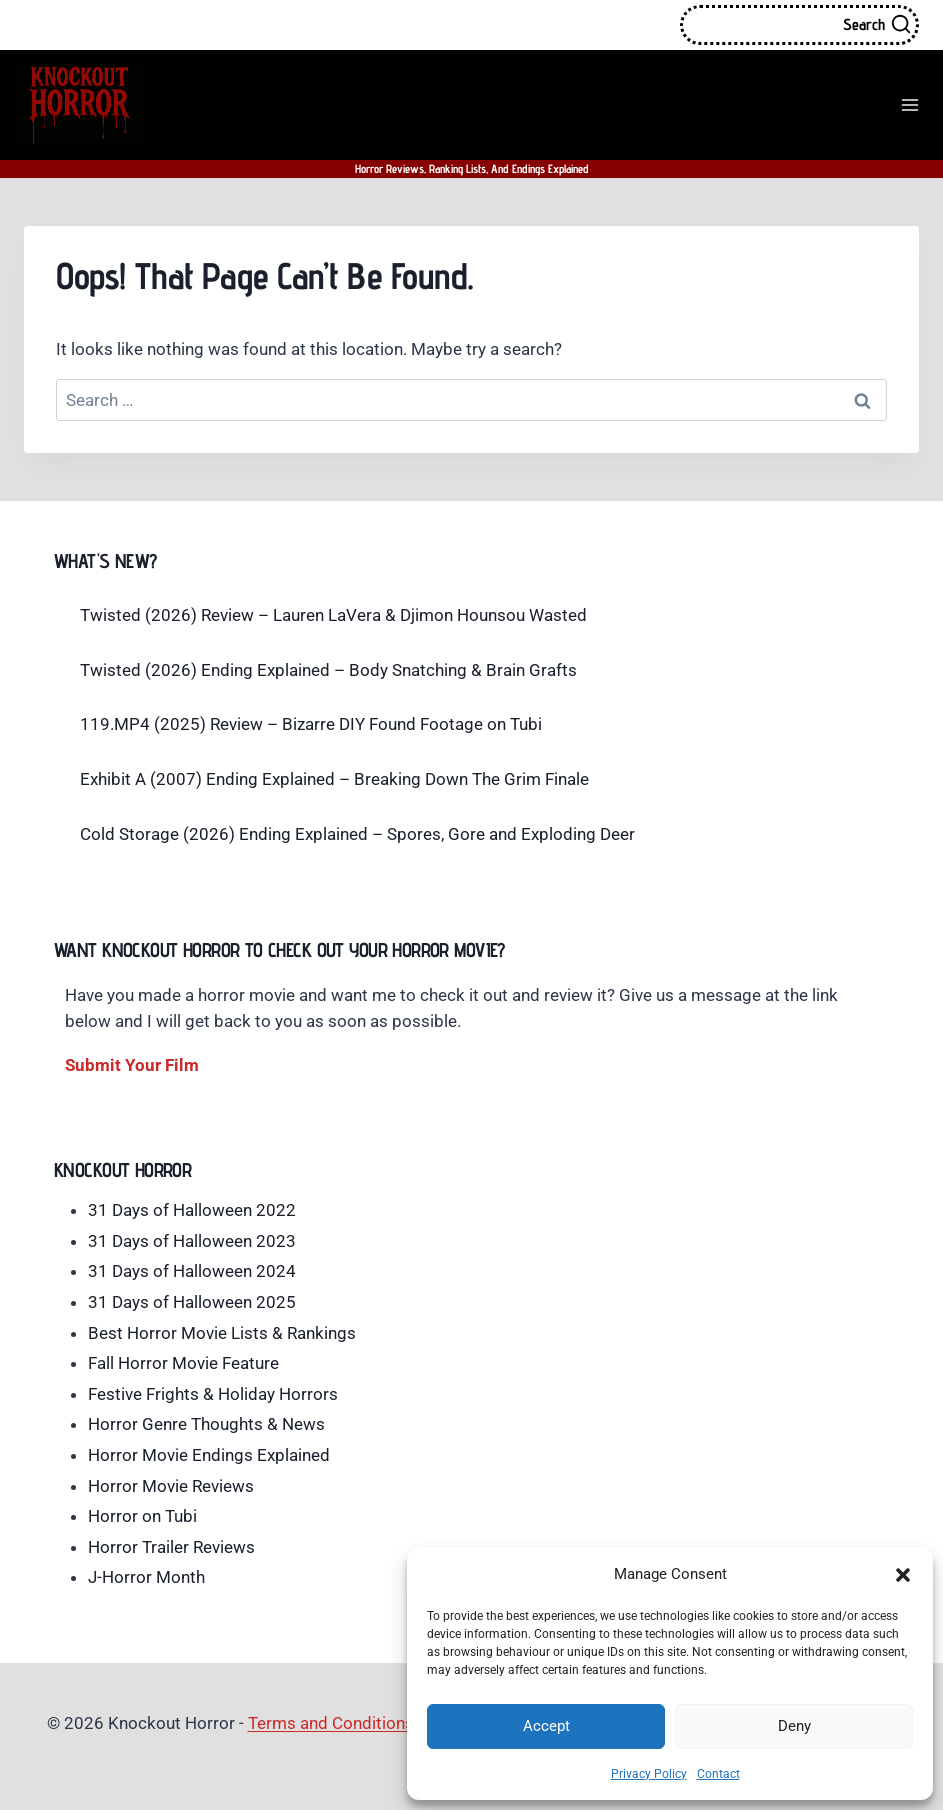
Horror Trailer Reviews (171, 1547)
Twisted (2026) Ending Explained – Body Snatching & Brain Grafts (328, 670)
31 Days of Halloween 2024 (192, 1271)
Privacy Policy (649, 1774)
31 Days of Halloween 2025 (192, 1302)
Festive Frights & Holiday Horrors (213, 1394)
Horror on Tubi (142, 1516)
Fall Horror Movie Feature (183, 1363)
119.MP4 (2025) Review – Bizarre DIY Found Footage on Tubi (311, 724)
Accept (546, 1726)
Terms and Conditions (331, 1723)
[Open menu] (909, 104)
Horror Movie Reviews (171, 1486)
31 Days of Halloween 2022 (192, 1210)
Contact (718, 1774)
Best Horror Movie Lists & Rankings (222, 1333)
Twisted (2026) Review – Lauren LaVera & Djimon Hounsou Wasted (333, 615)
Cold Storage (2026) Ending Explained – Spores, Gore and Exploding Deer (357, 834)
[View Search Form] (799, 25)
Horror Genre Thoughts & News (206, 1424)
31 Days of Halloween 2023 (192, 1241)
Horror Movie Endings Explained (209, 1455)
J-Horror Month (146, 1577)
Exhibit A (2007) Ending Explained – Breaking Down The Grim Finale (334, 779)
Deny (794, 1726)
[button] (903, 1575)
